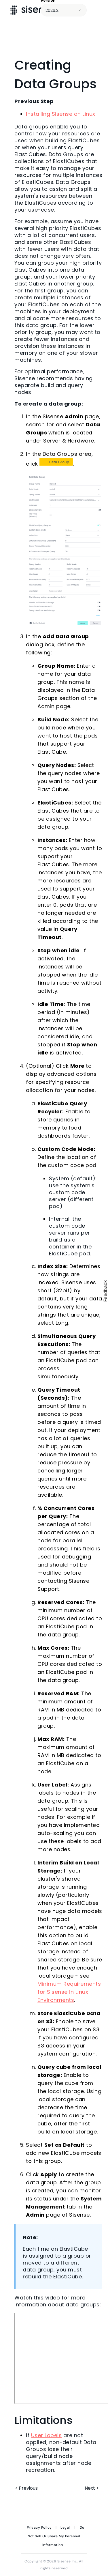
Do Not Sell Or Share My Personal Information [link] (56, 2536)
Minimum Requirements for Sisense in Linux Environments (69, 1992)
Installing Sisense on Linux (60, 113)
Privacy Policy (39, 2527)
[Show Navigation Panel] (98, 10)
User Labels (46, 2435)
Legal (65, 2527)
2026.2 (52, 10)
